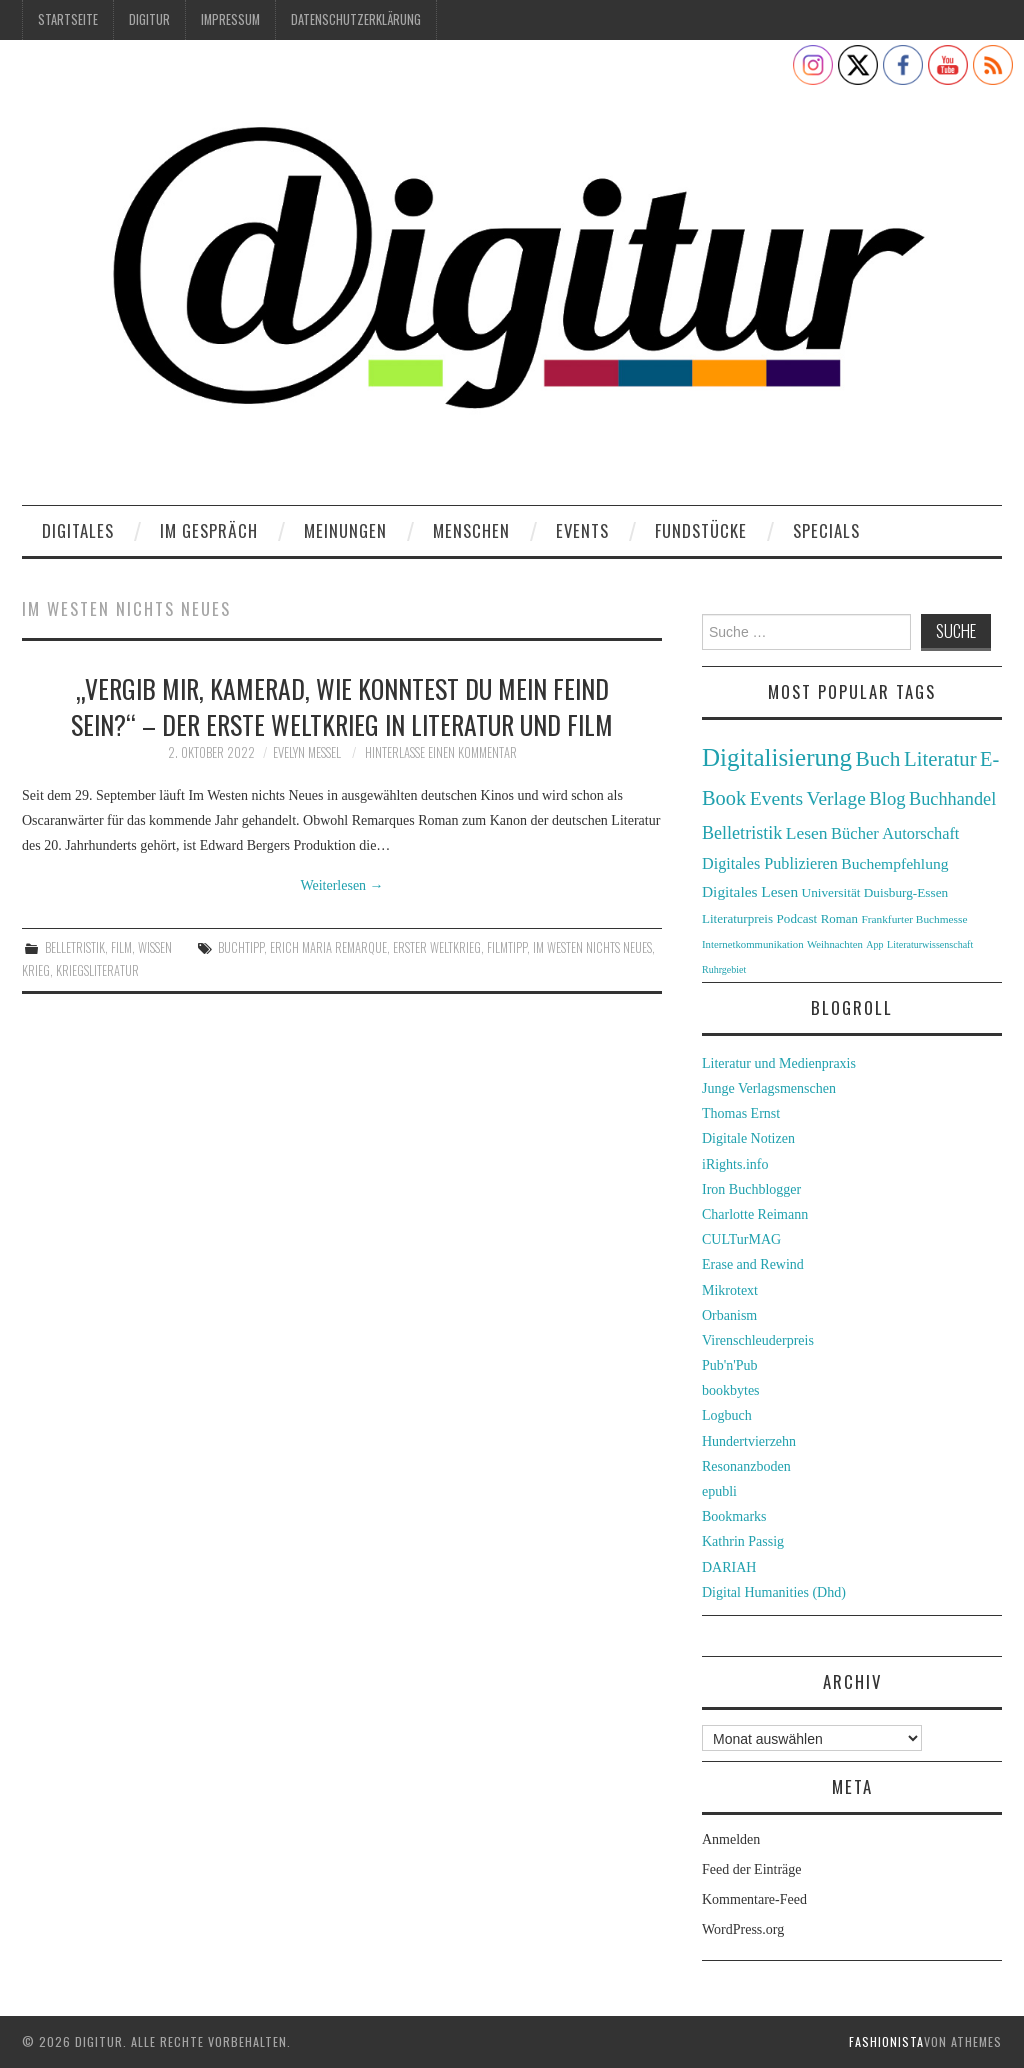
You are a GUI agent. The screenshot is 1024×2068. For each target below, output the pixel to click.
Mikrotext (730, 1290)
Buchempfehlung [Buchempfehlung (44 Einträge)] (894, 863)
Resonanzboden (746, 1466)
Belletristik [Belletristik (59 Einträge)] (742, 833)
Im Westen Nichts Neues (592, 947)
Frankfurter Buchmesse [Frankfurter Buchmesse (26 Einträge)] (914, 919)
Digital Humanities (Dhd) (774, 1592)
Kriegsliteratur (97, 970)
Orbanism (729, 1315)
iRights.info (735, 1164)
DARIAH (729, 1567)
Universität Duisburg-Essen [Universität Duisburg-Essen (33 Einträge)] (875, 892)
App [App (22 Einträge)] (874, 944)
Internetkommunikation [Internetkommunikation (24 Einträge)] (753, 944)
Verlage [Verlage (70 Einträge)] (836, 798)
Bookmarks (734, 1516)
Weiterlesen (341, 885)
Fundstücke (701, 530)
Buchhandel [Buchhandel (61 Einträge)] (952, 799)
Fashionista (886, 2041)
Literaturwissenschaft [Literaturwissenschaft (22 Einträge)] (930, 944)
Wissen (155, 947)
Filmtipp (507, 947)
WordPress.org (743, 1929)
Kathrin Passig (743, 1541)
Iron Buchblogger (751, 1189)
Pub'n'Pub (730, 1365)
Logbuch (727, 1415)
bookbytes (731, 1390)
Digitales (78, 530)
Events (582, 530)
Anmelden (731, 1839)
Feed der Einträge (752, 1869)
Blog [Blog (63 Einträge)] (887, 798)
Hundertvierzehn (749, 1441)
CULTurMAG (741, 1239)
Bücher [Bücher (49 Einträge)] (855, 833)
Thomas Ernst (741, 1113)
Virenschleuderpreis (758, 1340)
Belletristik (75, 947)
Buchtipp (241, 947)
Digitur (149, 19)
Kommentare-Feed (754, 1899)
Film (121, 947)
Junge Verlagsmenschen (769, 1088)
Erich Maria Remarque (328, 947)
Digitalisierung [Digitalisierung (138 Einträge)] (777, 757)
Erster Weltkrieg (437, 947)
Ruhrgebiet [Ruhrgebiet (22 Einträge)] (724, 969)
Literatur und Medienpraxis (779, 1063)
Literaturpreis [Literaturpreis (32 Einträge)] (737, 918)
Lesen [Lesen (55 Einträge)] (807, 833)
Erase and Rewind (753, 1264)
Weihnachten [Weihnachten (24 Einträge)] (835, 944)
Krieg (36, 970)
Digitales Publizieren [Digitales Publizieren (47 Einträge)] (770, 863)
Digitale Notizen (748, 1138)
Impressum (230, 19)
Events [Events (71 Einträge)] (776, 798)
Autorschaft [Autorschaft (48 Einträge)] (920, 833)
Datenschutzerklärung (356, 19)
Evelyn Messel (307, 752)
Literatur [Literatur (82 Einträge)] (940, 759)
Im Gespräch (209, 530)
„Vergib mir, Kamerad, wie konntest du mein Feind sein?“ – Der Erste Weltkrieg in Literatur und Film (342, 706)
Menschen (471, 530)
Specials (826, 530)
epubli (719, 1491)
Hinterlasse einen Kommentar (441, 752)
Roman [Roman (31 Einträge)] (839, 919)
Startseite (68, 19)
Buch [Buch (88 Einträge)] (877, 759)
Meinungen (345, 530)
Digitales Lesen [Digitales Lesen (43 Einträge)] (750, 891)
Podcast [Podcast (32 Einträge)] (797, 918)
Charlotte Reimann (755, 1214)
